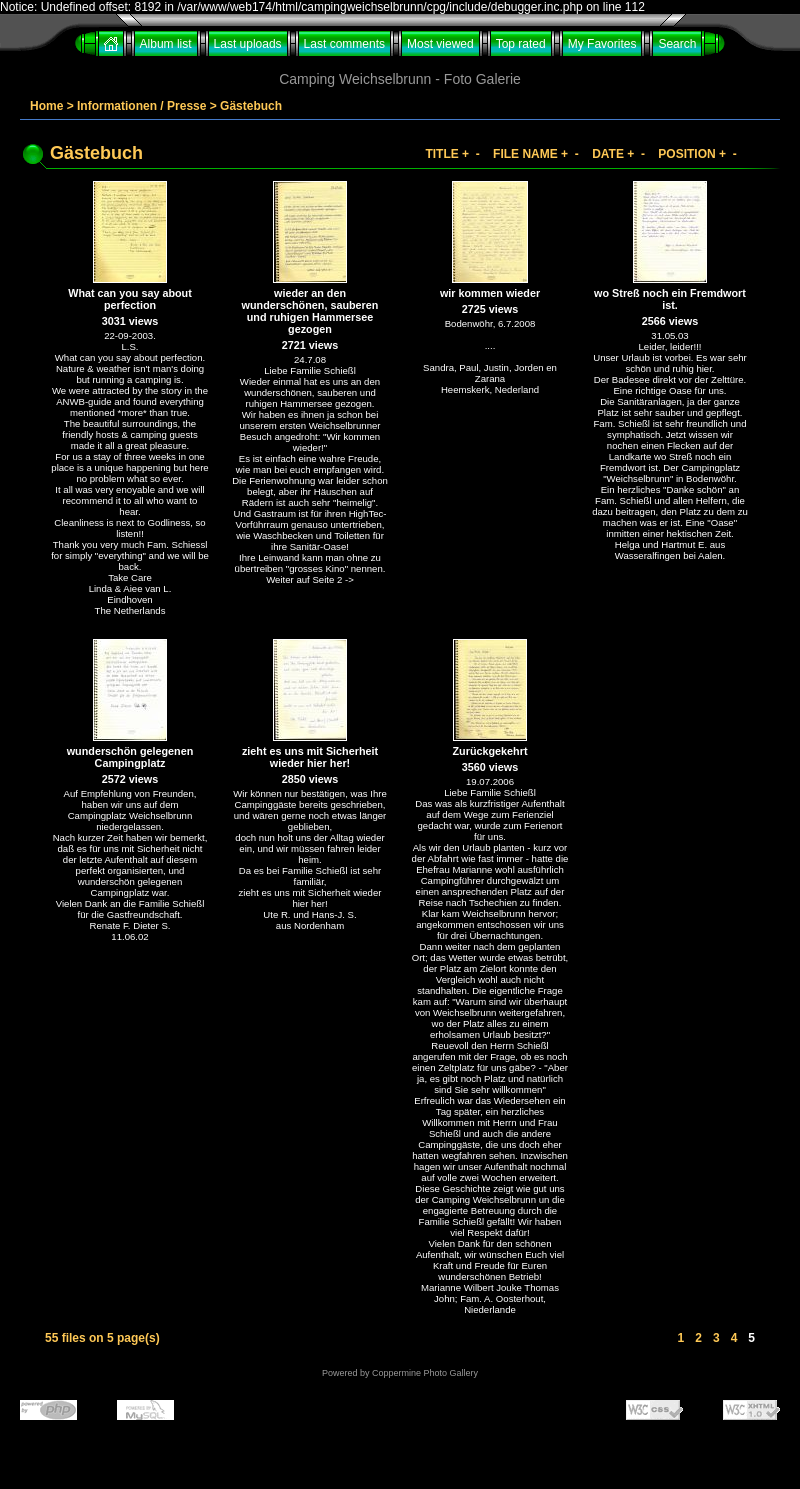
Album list (166, 44)
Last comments (344, 44)
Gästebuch (251, 106)
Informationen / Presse (141, 106)
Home (46, 106)
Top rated (521, 44)
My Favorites (602, 44)
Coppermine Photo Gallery (425, 1373)
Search (677, 44)
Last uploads (248, 44)
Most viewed (440, 44)
